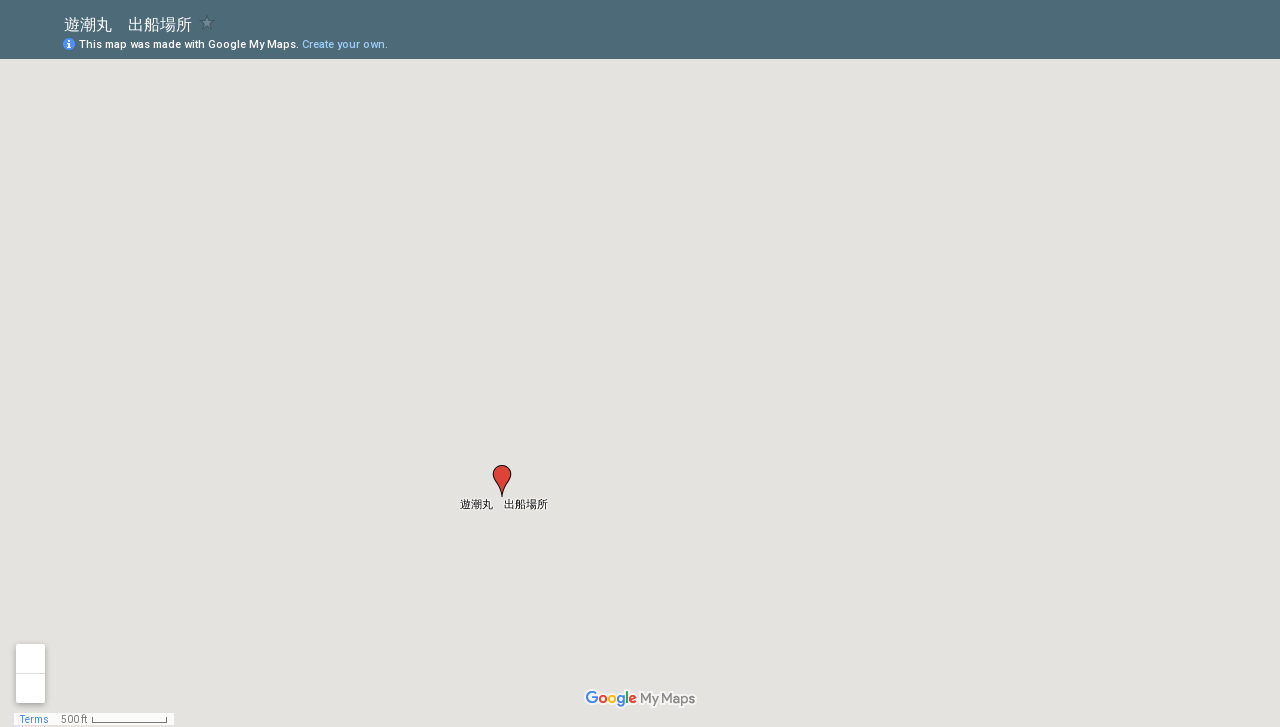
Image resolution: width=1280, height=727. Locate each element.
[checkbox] (207, 22)
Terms (34, 719)
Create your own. (345, 44)
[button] (502, 481)
